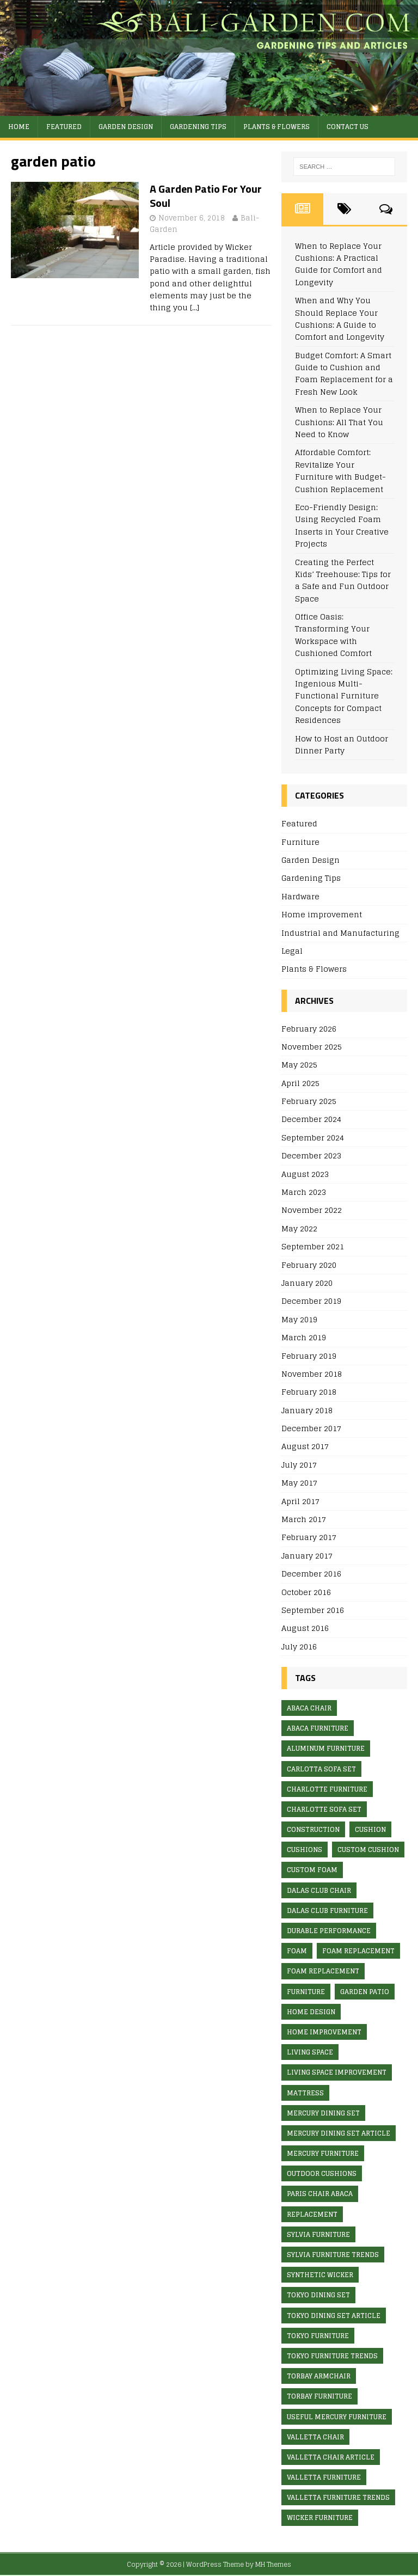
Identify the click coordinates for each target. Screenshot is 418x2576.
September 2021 (312, 1246)
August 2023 (305, 1174)
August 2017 (305, 1446)
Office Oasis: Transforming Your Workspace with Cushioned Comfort (333, 635)
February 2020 (308, 1265)
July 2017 (299, 1464)
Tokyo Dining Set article (333, 2315)
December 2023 (311, 1155)
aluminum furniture (326, 1748)
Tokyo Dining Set (318, 2295)
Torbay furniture (319, 2396)
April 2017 (300, 1501)
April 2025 (300, 1083)
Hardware (300, 896)
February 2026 (308, 1029)
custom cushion (368, 1849)
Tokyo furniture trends (332, 2356)
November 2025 (311, 1046)
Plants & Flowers (276, 126)
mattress (305, 2093)
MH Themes (273, 2564)
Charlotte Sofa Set (324, 1809)
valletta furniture (324, 2477)
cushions (304, 1849)
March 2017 (303, 1519)
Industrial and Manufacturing (340, 933)
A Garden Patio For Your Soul (206, 195)
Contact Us (347, 126)
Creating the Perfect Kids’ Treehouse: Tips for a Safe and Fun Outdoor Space (343, 580)
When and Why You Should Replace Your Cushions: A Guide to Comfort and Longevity (339, 318)
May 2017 (299, 1482)
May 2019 (299, 1319)
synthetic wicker (320, 2274)
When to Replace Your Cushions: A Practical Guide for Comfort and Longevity (338, 264)
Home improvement (321, 914)
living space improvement (336, 2072)
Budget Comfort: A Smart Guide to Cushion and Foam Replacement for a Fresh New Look (344, 373)
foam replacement (358, 1950)
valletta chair (315, 2437)
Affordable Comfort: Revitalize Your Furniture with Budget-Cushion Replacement (340, 470)
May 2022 (299, 1228)
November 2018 (311, 1374)
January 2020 (307, 1283)
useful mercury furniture (336, 2416)
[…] (194, 307)
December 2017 (311, 1428)
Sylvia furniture (318, 2234)
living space (310, 2052)
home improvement (324, 2032)
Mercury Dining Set (323, 2113)
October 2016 (306, 1592)
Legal (292, 951)
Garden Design (126, 126)
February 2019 (308, 1356)
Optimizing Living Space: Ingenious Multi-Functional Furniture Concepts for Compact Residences (343, 696)
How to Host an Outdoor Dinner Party (341, 744)
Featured (64, 126)
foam (297, 1950)
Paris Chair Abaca (320, 2193)
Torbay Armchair (319, 2376)
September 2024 (312, 1137)
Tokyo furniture (318, 2335)
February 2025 (308, 1101)
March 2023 (303, 1192)
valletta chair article (330, 2457)
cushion (370, 1829)
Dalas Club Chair (319, 1890)
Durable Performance (329, 1930)
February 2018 (308, 1392)
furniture (306, 1991)
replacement (312, 2214)
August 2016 (305, 1628)
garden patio (364, 1991)
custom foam (312, 1869)
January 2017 (307, 1555)
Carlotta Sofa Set (321, 1769)
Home (18, 126)
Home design (311, 2011)
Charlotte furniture (327, 1789)
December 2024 (311, 1119)
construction (313, 1829)
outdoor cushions (321, 2173)
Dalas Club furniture (327, 1910)
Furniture (300, 842)
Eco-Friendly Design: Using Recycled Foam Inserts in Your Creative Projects (342, 525)
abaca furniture (317, 1728)
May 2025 (299, 1064)
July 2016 (299, 1646)
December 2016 (311, 1573)
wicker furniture (320, 2517)
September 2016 (312, 1610)
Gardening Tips (198, 126)
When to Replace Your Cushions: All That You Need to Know (339, 422)
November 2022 (311, 1210)
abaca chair (309, 1708)
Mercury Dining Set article (338, 2133)
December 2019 (311, 1301)
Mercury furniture (323, 2153)
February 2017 (308, 1537)
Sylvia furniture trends (333, 2254)
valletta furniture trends (338, 2497)
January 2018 (307, 1410)
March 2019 (303, 1337)
